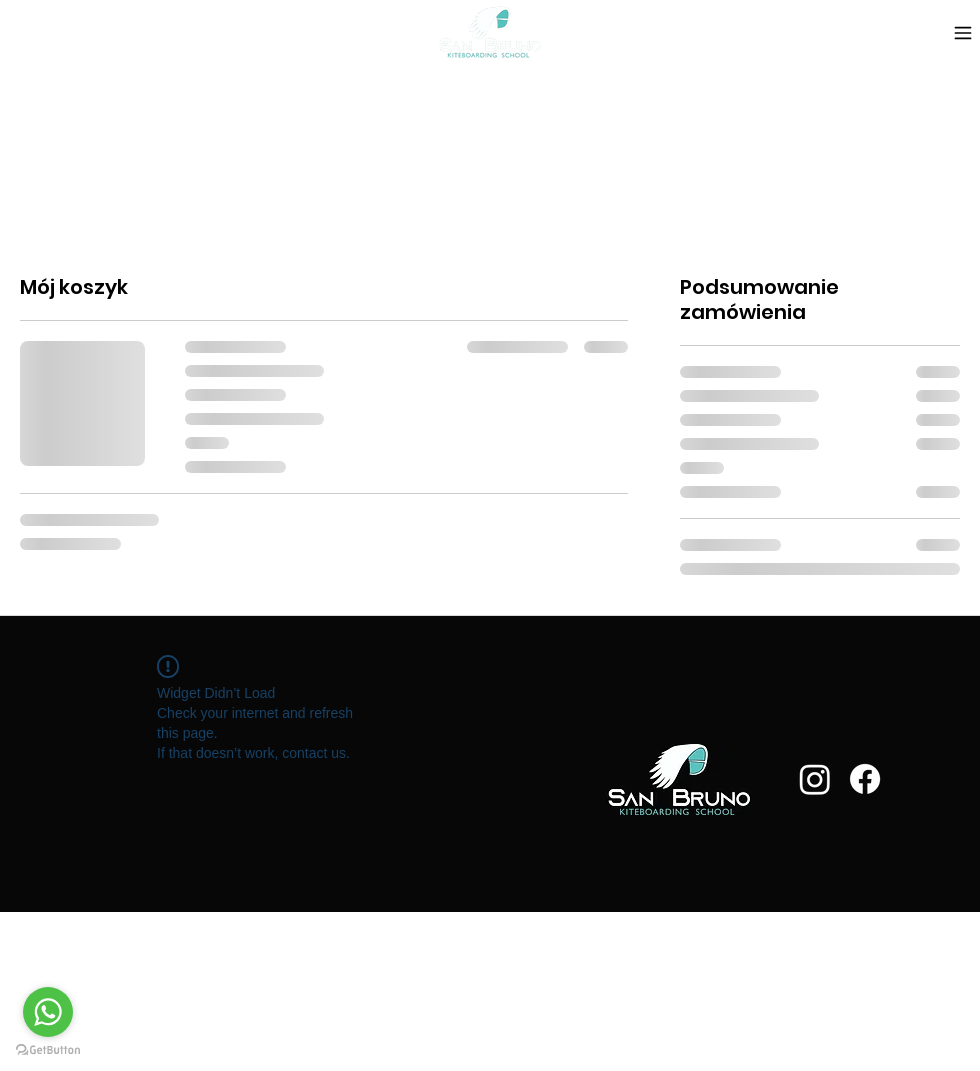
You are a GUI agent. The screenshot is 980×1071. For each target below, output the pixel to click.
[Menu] (962, 32)
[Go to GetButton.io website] (48, 1050)
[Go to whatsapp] (48, 1012)
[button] (131, 32)
